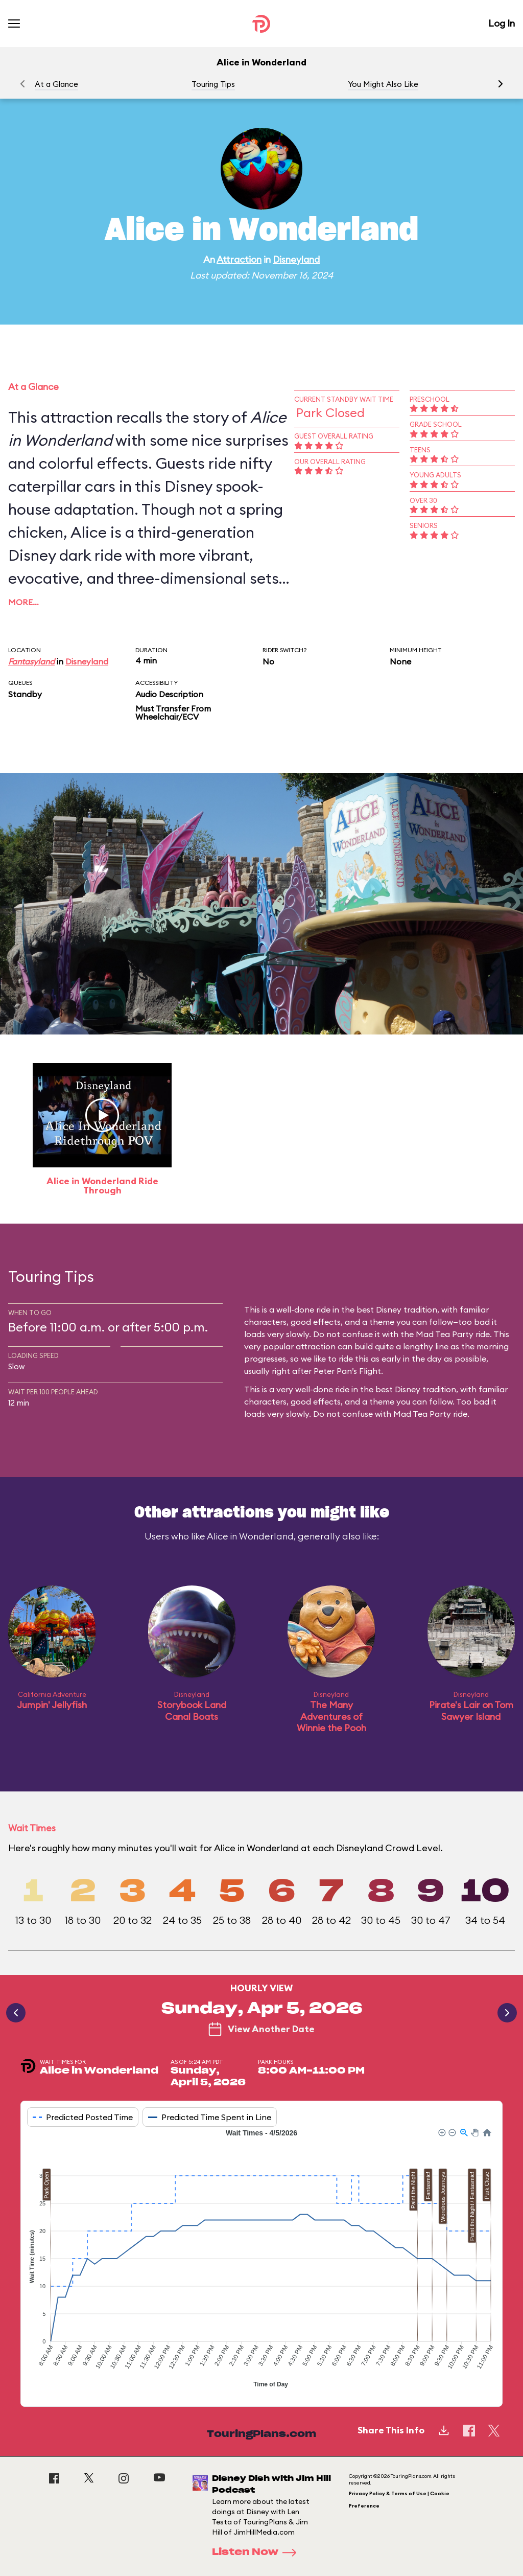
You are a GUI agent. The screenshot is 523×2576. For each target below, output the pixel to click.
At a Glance (56, 84)
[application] (261, 2260)
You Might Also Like (383, 84)
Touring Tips (213, 84)
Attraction (239, 259)
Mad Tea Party (422, 1414)
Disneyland (296, 259)
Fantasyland (31, 661)
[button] (500, 84)
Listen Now (257, 2552)
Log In (501, 23)
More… (23, 602)
